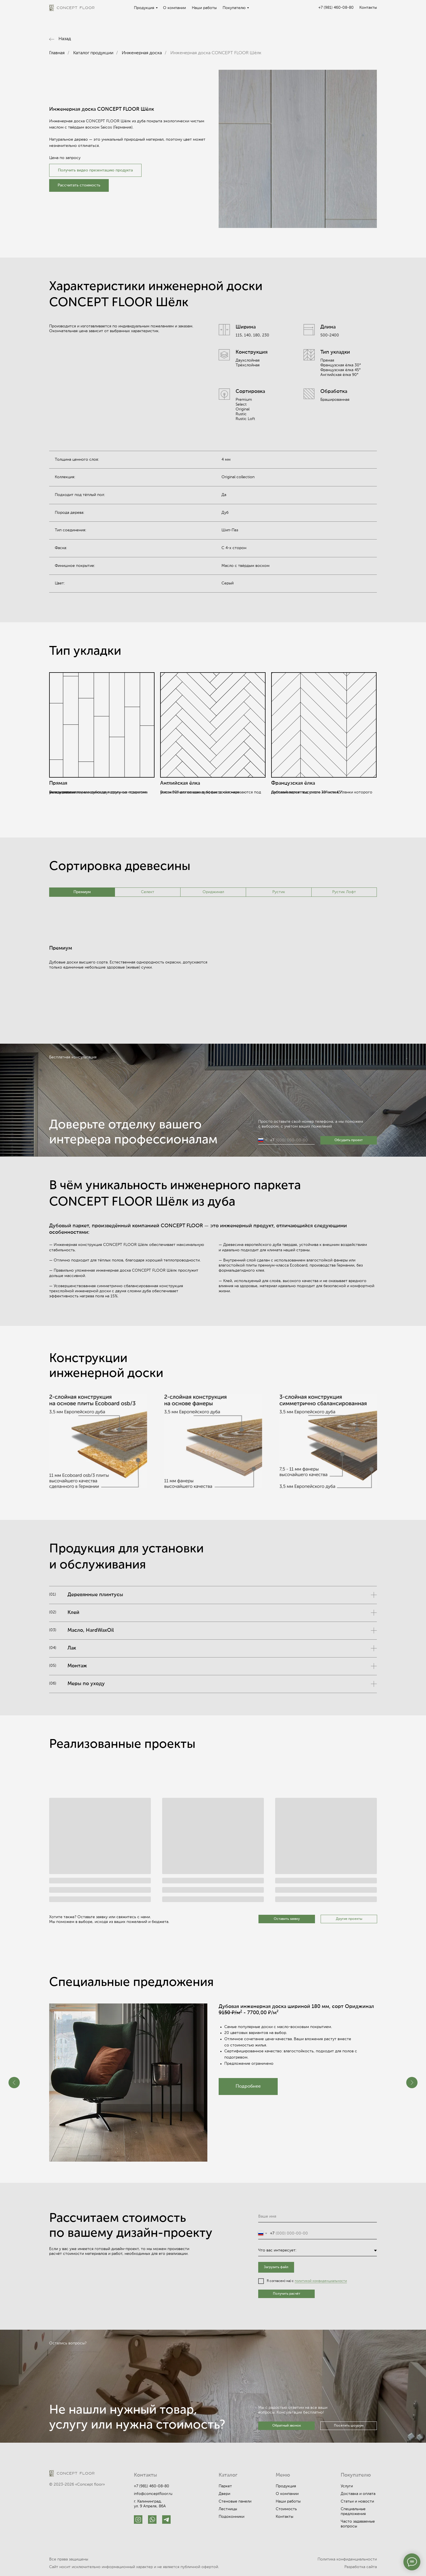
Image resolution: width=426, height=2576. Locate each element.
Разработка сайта (360, 2567)
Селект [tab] (147, 892)
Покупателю (234, 8)
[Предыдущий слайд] (14, 2082)
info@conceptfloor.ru (153, 2494)
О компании (174, 8)
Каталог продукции (93, 53)
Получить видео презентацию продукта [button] (95, 170)
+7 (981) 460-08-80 (336, 8)
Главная (57, 53)
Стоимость (286, 2509)
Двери (224, 2494)
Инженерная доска (142, 53)
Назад (64, 39)
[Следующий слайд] (412, 2082)
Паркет (225, 2486)
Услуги (347, 2486)
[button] (79, 185)
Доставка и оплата (358, 2494)
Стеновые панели (235, 2501)
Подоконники (231, 2517)
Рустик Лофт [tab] (344, 892)
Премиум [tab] (82, 892)
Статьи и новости (357, 2501)
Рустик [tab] (278, 892)
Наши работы (204, 8)
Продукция (144, 8)
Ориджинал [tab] (213, 892)
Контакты (368, 8)
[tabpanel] (213, 972)
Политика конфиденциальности (347, 2559)
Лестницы (228, 2509)
